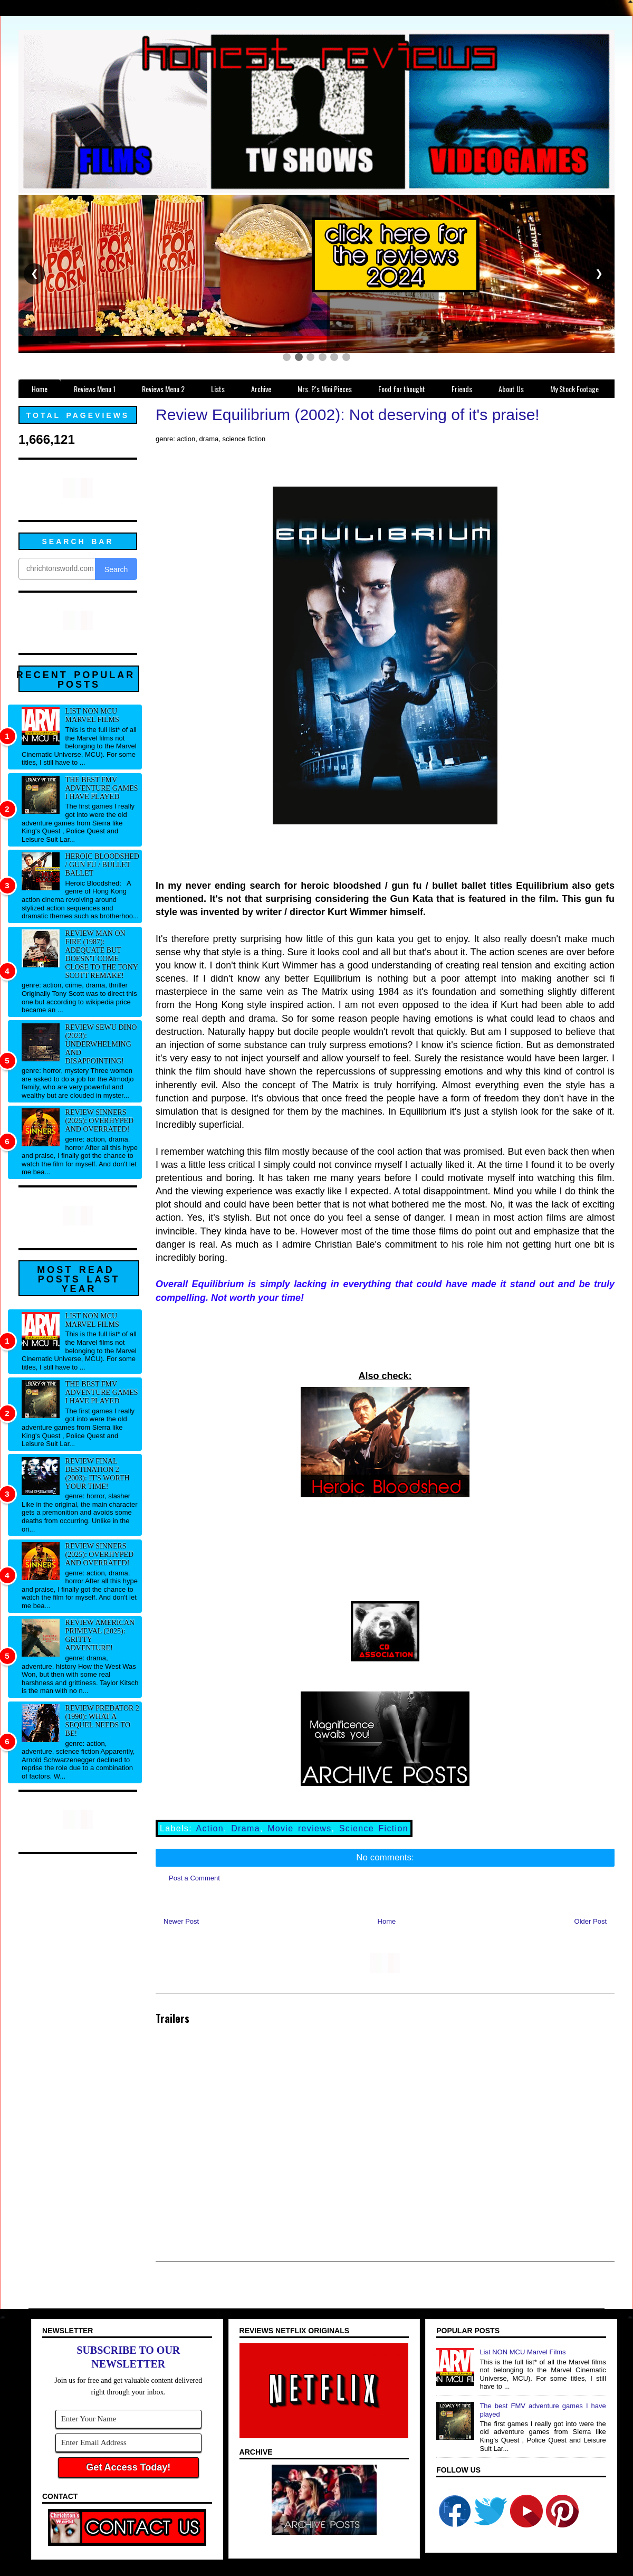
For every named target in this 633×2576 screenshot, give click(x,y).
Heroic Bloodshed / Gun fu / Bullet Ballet (102, 864)
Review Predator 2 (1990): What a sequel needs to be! (102, 1720)
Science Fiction (373, 1828)
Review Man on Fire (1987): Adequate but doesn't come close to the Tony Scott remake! (101, 954)
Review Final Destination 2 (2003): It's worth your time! (97, 1473)
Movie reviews (299, 1828)
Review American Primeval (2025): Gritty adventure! (100, 1635)
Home (387, 1921)
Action (210, 1828)
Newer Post (181, 1921)
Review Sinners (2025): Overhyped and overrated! (99, 1120)
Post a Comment (194, 1878)
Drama (245, 1828)
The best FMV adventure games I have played (101, 788)
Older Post (590, 1921)
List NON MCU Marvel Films (92, 715)
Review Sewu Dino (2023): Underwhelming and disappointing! (101, 1044)
